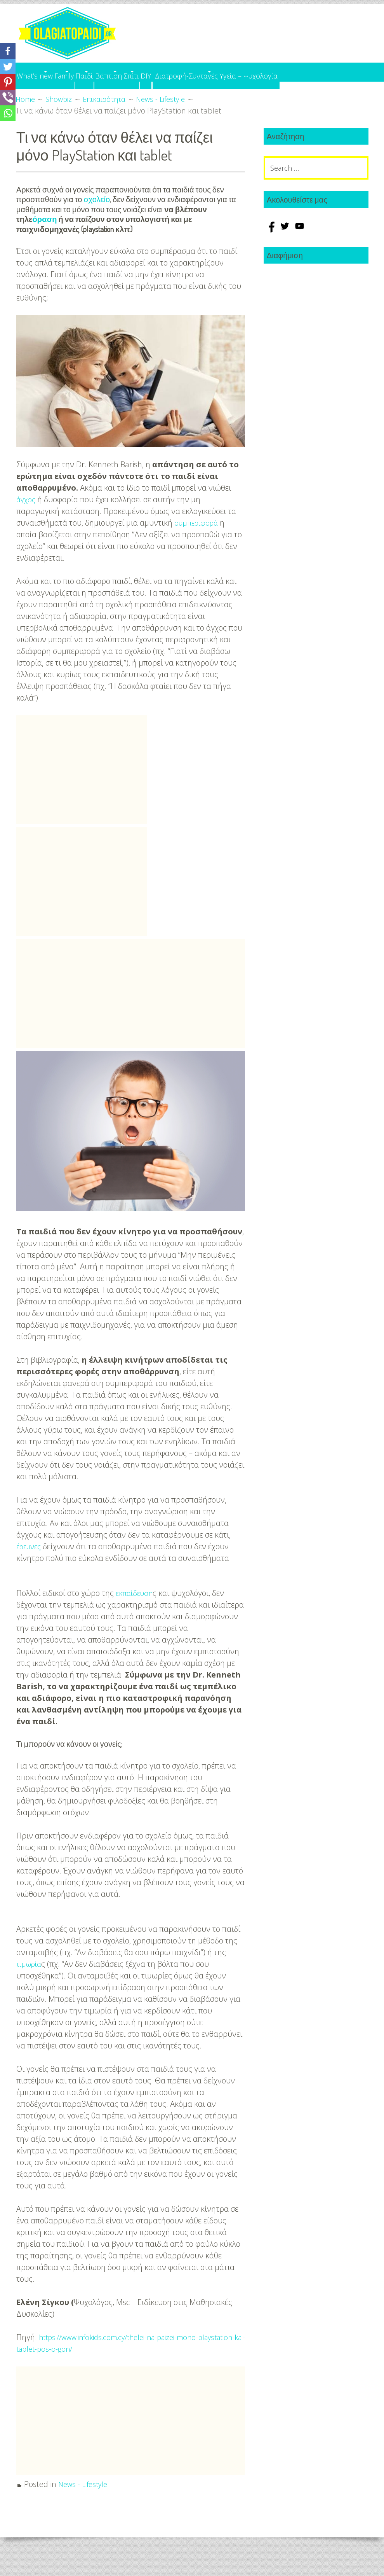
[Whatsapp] (8, 113)
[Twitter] (8, 66)
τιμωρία (30, 1980)
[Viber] (8, 97)
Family (87, 71)
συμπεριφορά (198, 539)
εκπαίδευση (136, 1609)
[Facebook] (8, 51)
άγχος (26, 515)
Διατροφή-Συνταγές (288, 71)
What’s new (40, 71)
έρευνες (30, 1562)
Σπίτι (205, 71)
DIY (236, 71)
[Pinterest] (8, 82)
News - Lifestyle (84, 2500)
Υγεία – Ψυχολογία (52, 90)
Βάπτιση (165, 71)
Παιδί (125, 71)
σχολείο (96, 217)
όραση (45, 236)
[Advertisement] (81, 786)
